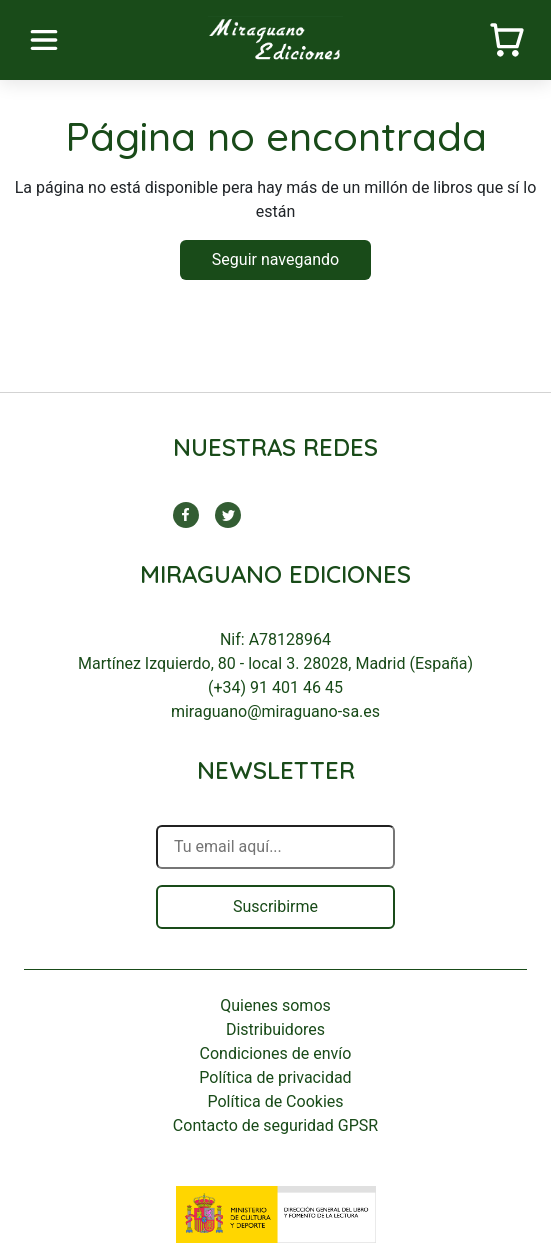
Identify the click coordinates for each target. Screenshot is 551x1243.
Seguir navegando (275, 259)
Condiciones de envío (276, 1053)
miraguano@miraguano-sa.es (275, 711)
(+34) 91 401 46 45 (275, 687)
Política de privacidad (275, 1077)
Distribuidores (275, 1029)
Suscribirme (275, 906)
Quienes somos (275, 1005)
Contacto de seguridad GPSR (275, 1125)
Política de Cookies (275, 1101)
